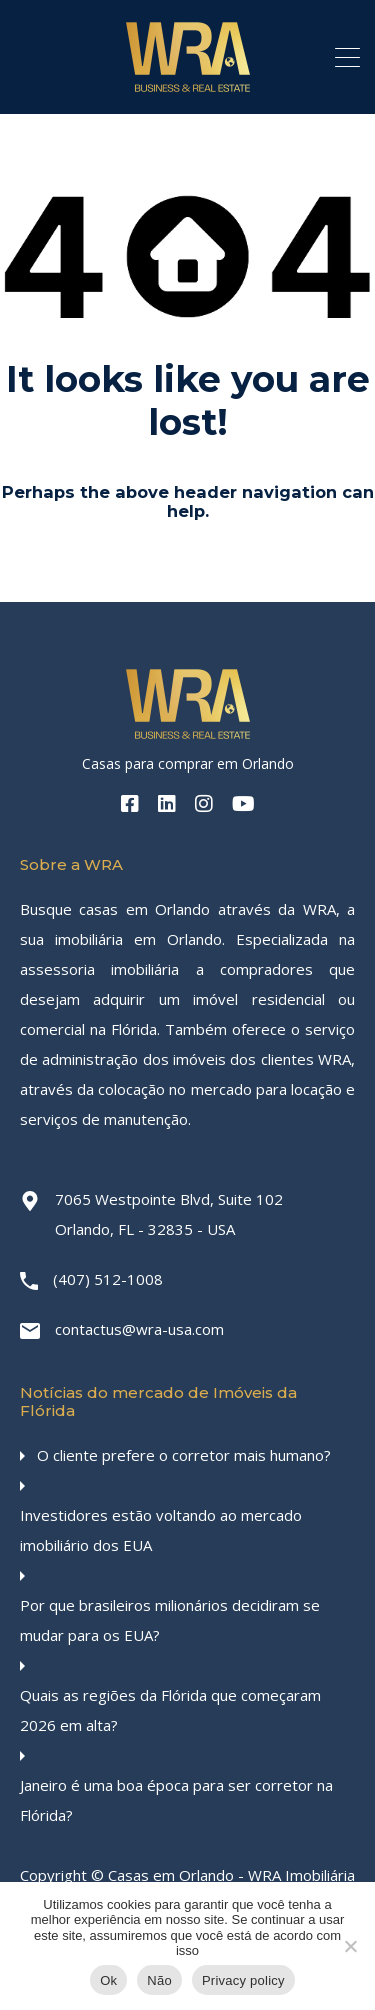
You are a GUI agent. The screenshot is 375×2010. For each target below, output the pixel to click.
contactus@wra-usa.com (139, 1329)
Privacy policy (243, 1980)
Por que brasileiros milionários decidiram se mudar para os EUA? (170, 1620)
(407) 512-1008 (108, 1279)
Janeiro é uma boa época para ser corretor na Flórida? (176, 1800)
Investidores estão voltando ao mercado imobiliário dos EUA (161, 1530)
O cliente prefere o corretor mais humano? (184, 1455)
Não (159, 1980)
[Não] (350, 1947)
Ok (108, 1980)
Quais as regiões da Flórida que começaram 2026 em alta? (170, 1710)
